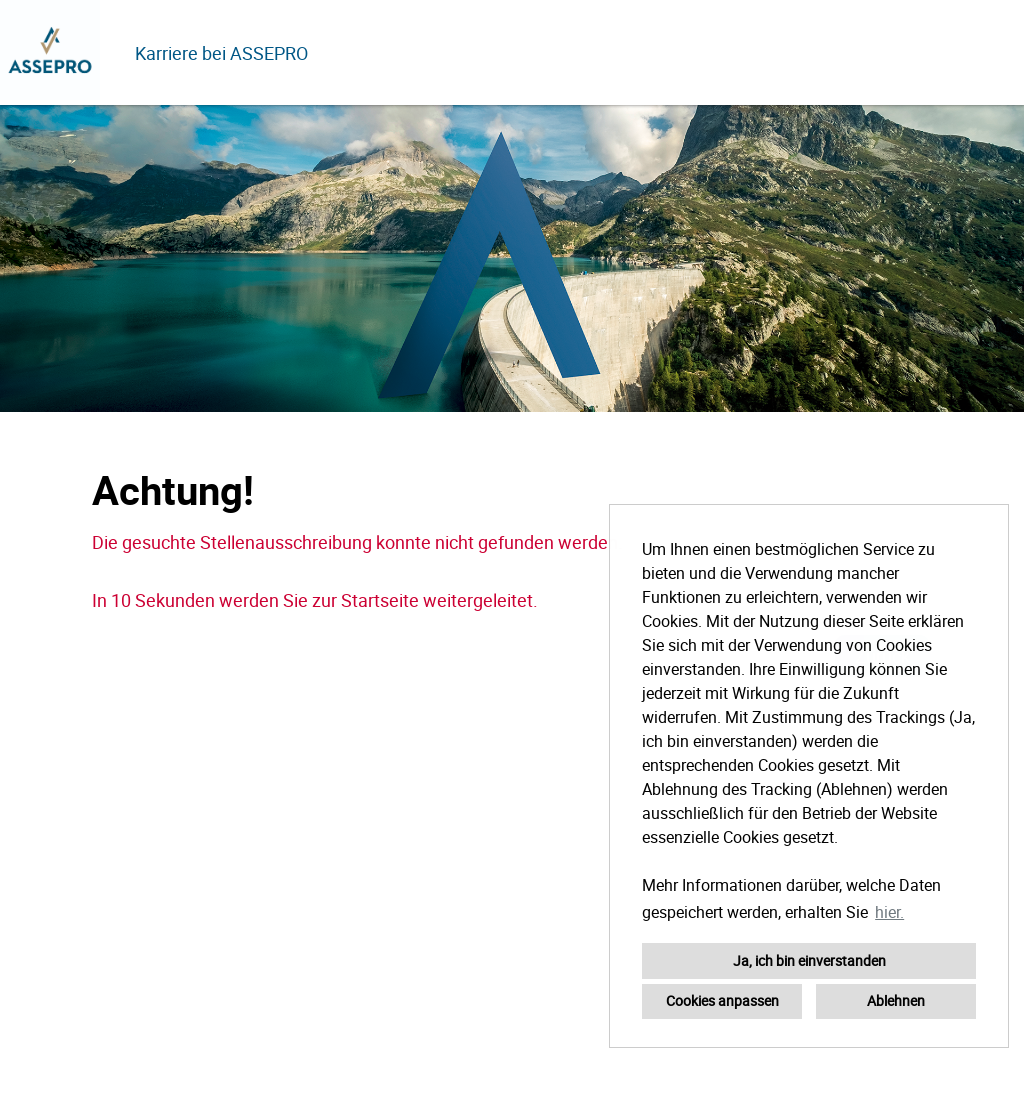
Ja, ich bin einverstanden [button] (809, 960)
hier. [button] (889, 912)
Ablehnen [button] (896, 1000)
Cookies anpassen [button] (722, 1000)
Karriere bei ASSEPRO (221, 53)
